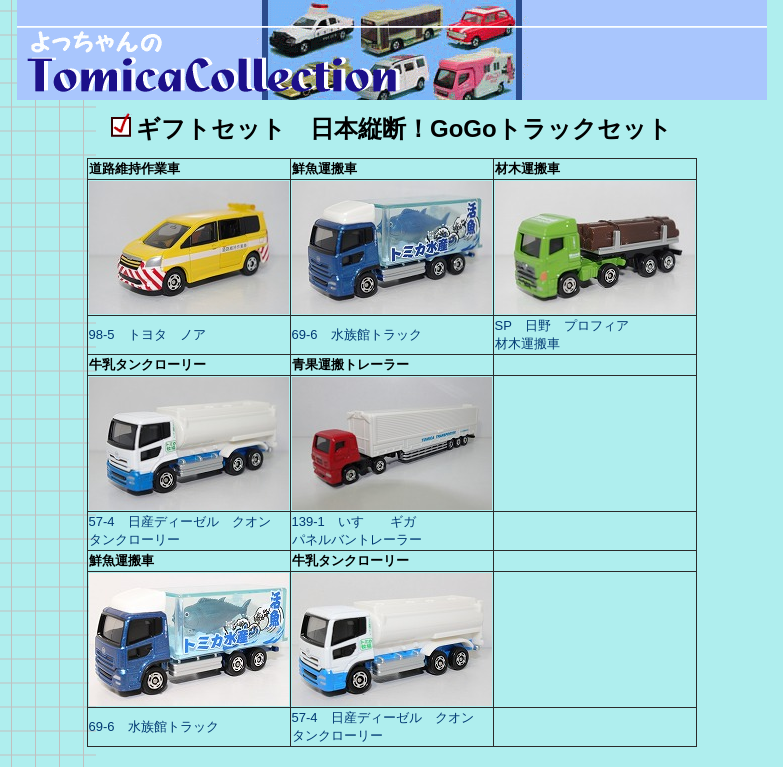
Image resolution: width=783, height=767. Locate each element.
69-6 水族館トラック (357, 334)
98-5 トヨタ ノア (149, 334)
